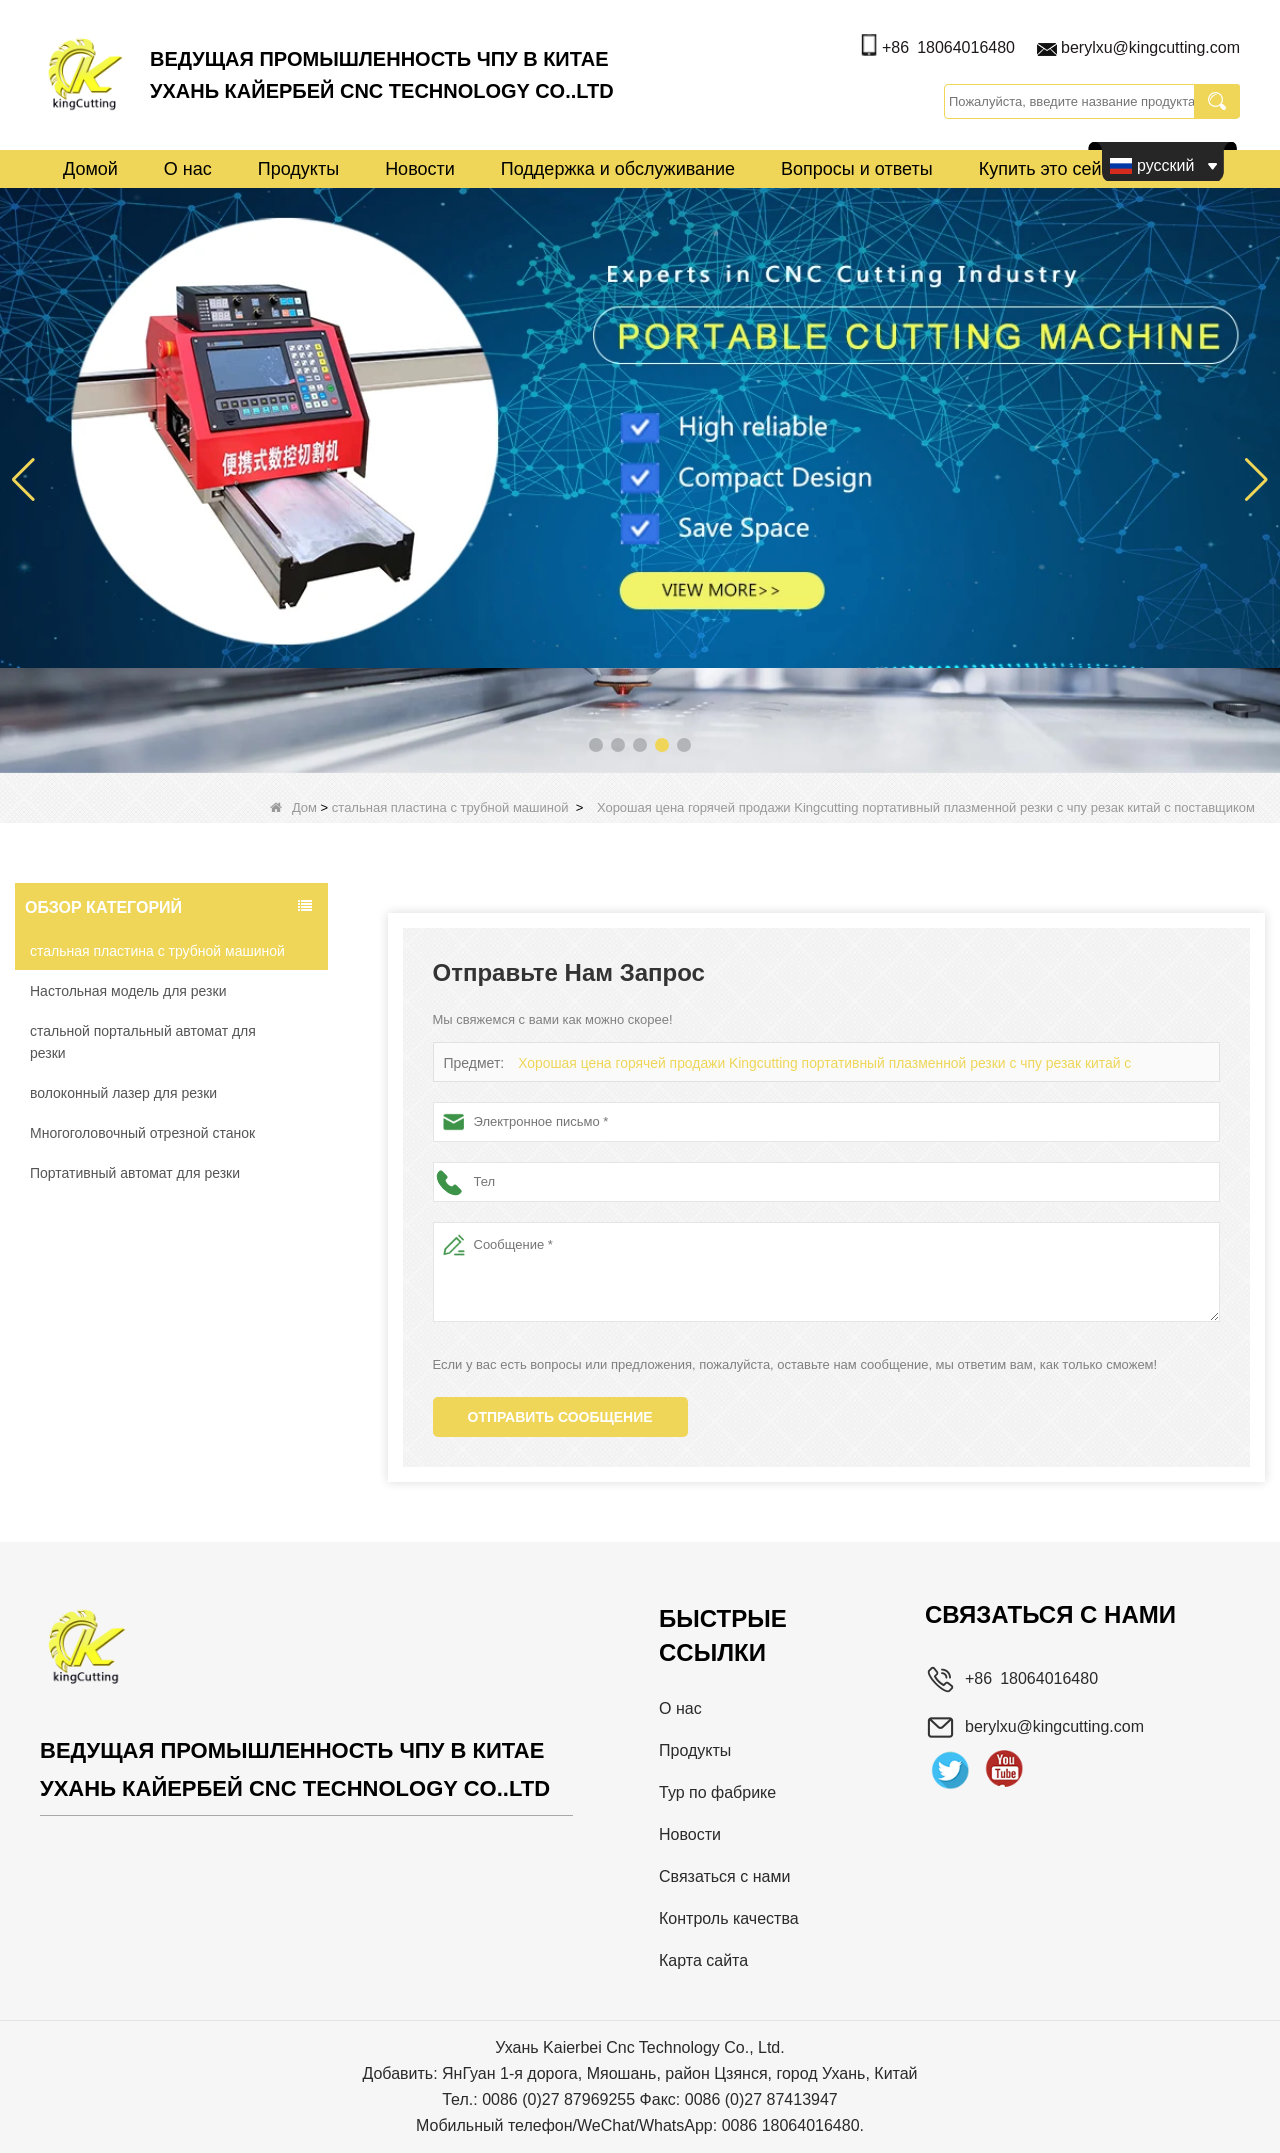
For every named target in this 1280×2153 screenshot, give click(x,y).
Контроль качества (729, 1918)
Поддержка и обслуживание (618, 169)
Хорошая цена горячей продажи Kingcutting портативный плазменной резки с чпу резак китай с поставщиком (847, 1063)
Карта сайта (703, 1960)
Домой (90, 169)
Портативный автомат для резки (135, 1173)
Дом (293, 807)
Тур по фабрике (717, 1792)
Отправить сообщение (560, 1417)
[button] (596, 745)
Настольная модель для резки (128, 991)
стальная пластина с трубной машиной (450, 807)
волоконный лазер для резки (123, 1093)
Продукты (298, 169)
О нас (188, 169)
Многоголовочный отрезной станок (142, 1133)
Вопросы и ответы (857, 169)
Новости (420, 169)
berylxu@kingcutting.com (1150, 47)
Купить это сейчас (1054, 169)
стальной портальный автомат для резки (143, 1042)
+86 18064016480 (948, 47)
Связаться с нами (724, 1876)
